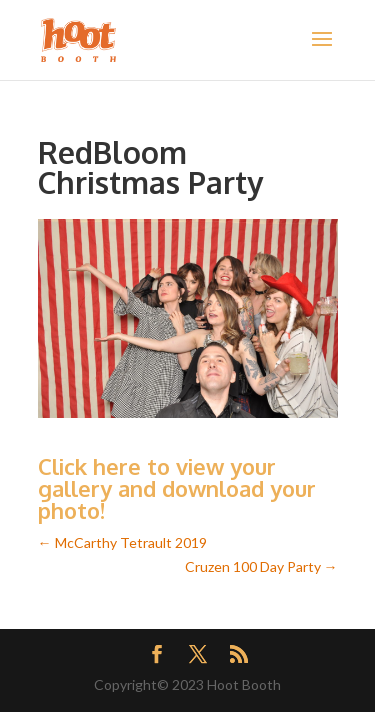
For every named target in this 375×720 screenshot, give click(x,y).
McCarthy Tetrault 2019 (122, 542)
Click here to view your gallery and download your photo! (177, 488)
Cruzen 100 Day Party (261, 566)
